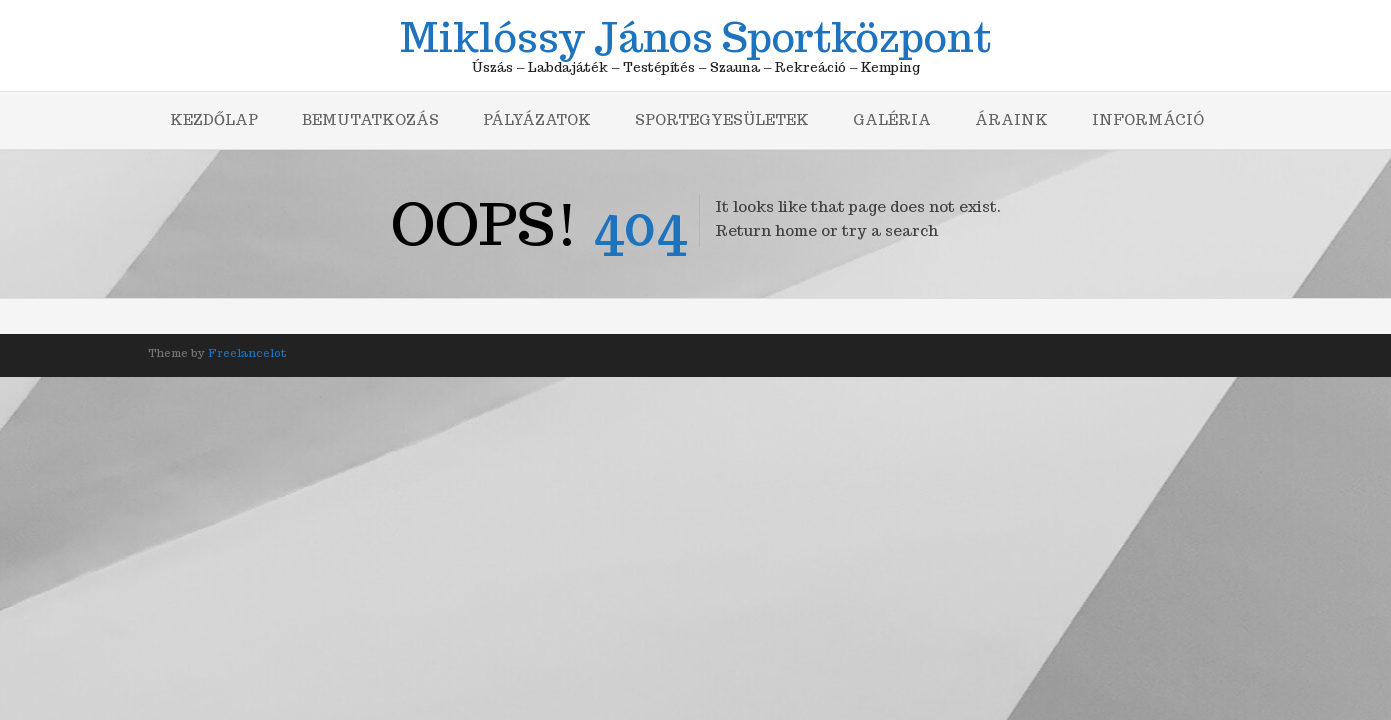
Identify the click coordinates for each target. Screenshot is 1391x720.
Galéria (892, 120)
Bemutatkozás (370, 120)
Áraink (1011, 120)
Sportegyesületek (722, 120)
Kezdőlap (214, 120)
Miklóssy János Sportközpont (695, 34)
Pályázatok (537, 120)
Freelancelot (247, 353)
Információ (1148, 120)
